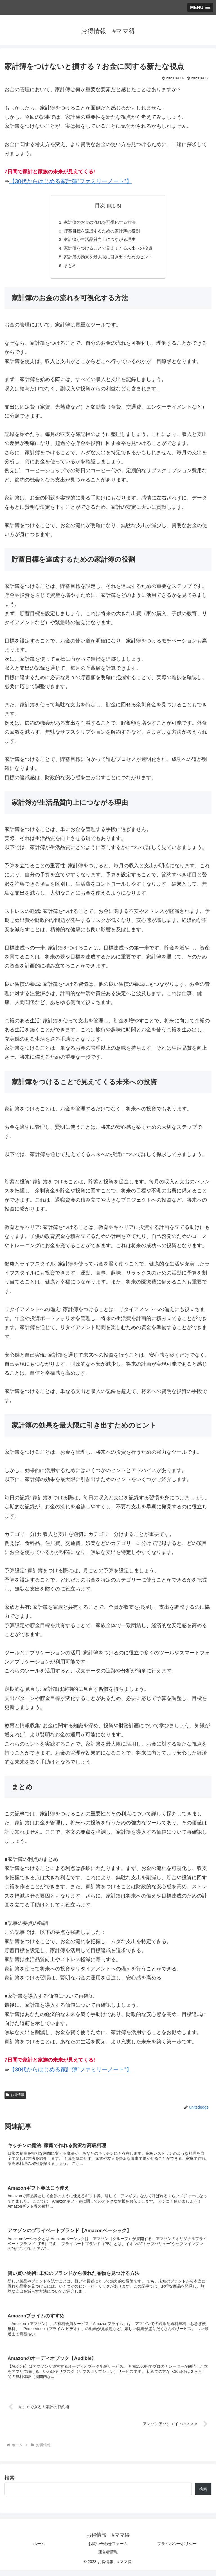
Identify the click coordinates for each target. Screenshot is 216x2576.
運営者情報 (108, 2558)
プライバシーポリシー (177, 2550)
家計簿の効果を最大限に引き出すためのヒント (108, 259)
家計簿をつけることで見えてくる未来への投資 (108, 249)
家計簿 (68, 181)
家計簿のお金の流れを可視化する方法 (99, 222)
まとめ (67, 268)
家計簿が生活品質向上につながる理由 (99, 240)
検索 (9, 2484)
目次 (100, 205)
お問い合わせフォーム (108, 2550)
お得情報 (15, 2098)
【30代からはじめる (34, 181)
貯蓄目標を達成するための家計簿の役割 (101, 231)
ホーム (39, 2550)
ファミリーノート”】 (105, 181)
